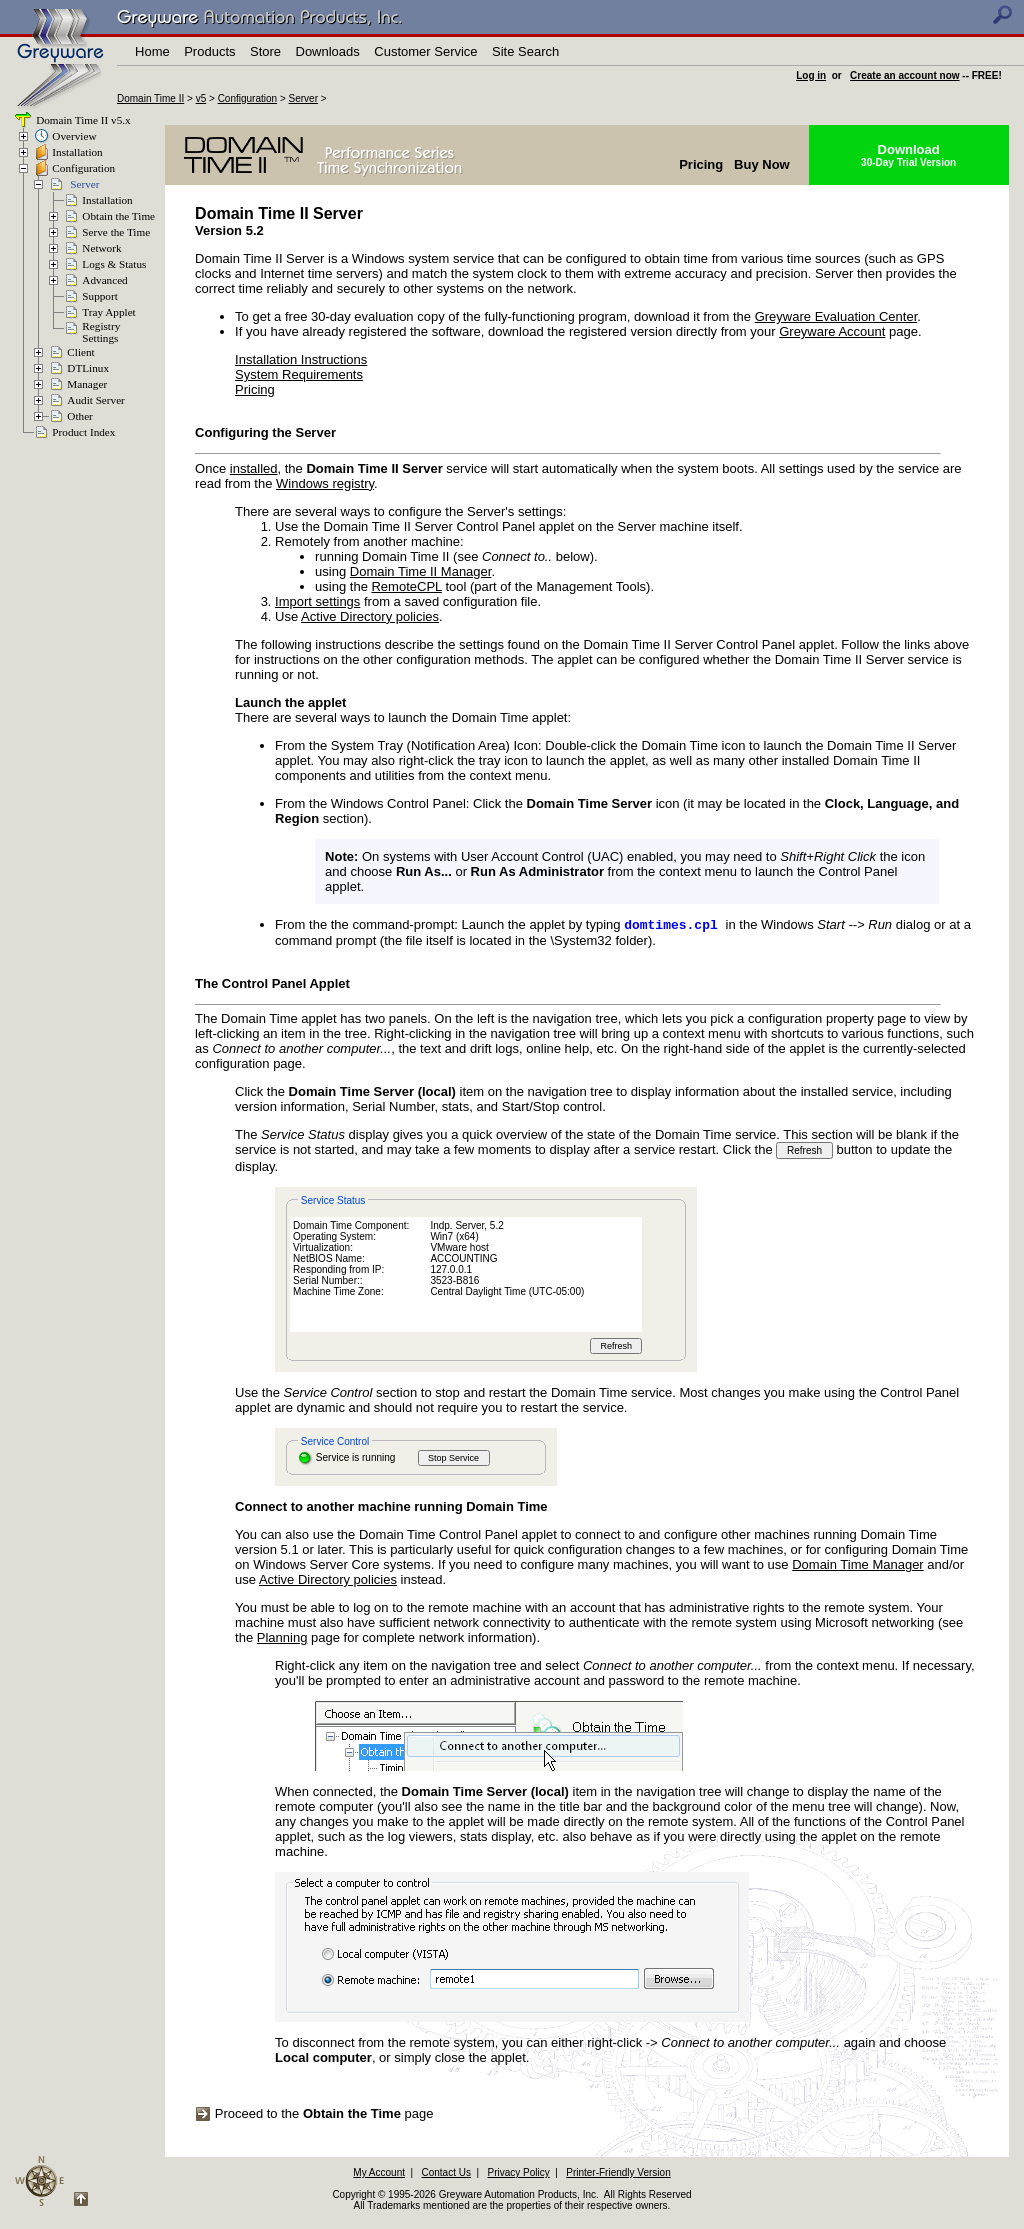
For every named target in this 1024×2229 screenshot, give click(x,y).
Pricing (255, 389)
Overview (74, 136)
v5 (201, 98)
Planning (282, 1639)
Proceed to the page (314, 2115)
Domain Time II (150, 98)
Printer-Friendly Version (618, 2174)
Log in (811, 75)
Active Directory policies (370, 616)
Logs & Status (114, 264)
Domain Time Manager (858, 1566)
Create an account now (904, 75)
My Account (379, 2174)
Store (265, 51)
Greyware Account (832, 331)
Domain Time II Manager (421, 571)
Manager (87, 384)
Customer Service (425, 51)
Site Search (525, 51)
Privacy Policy (518, 2174)
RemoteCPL (406, 586)
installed (254, 468)
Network (101, 248)
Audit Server (95, 400)
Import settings (317, 601)
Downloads (328, 51)
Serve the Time (116, 232)
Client (80, 352)
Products (209, 51)
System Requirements (299, 374)
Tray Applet (108, 312)
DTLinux (88, 368)
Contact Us (446, 2174)
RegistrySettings (101, 332)
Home (152, 51)
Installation (77, 152)
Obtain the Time (118, 216)
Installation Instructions (301, 359)
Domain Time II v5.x (81, 120)
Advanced (104, 280)
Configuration (247, 98)
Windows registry (325, 483)
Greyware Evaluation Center (836, 316)
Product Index (83, 432)
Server (303, 98)
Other (79, 416)
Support (99, 296)
